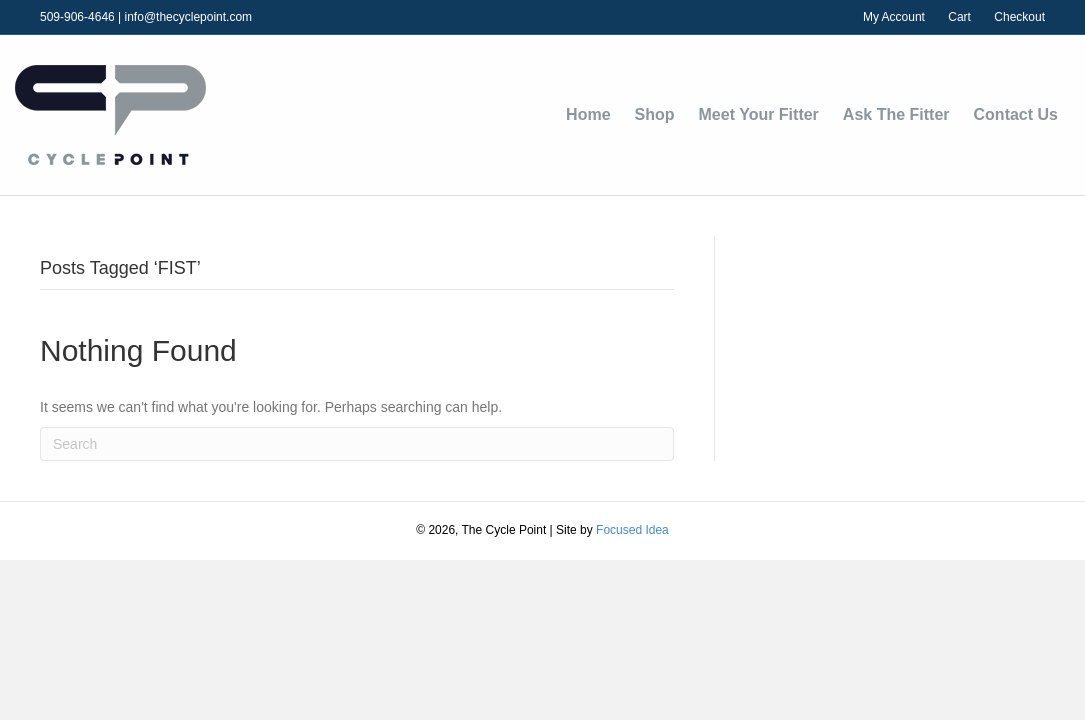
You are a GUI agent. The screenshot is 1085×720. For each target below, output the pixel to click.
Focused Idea (632, 530)
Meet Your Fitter (759, 114)
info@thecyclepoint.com (189, 17)
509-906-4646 (77, 17)
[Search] (357, 444)
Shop (655, 114)
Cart (959, 17)
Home (588, 114)
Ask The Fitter (896, 114)
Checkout (1019, 17)
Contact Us (1016, 114)
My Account (894, 17)
